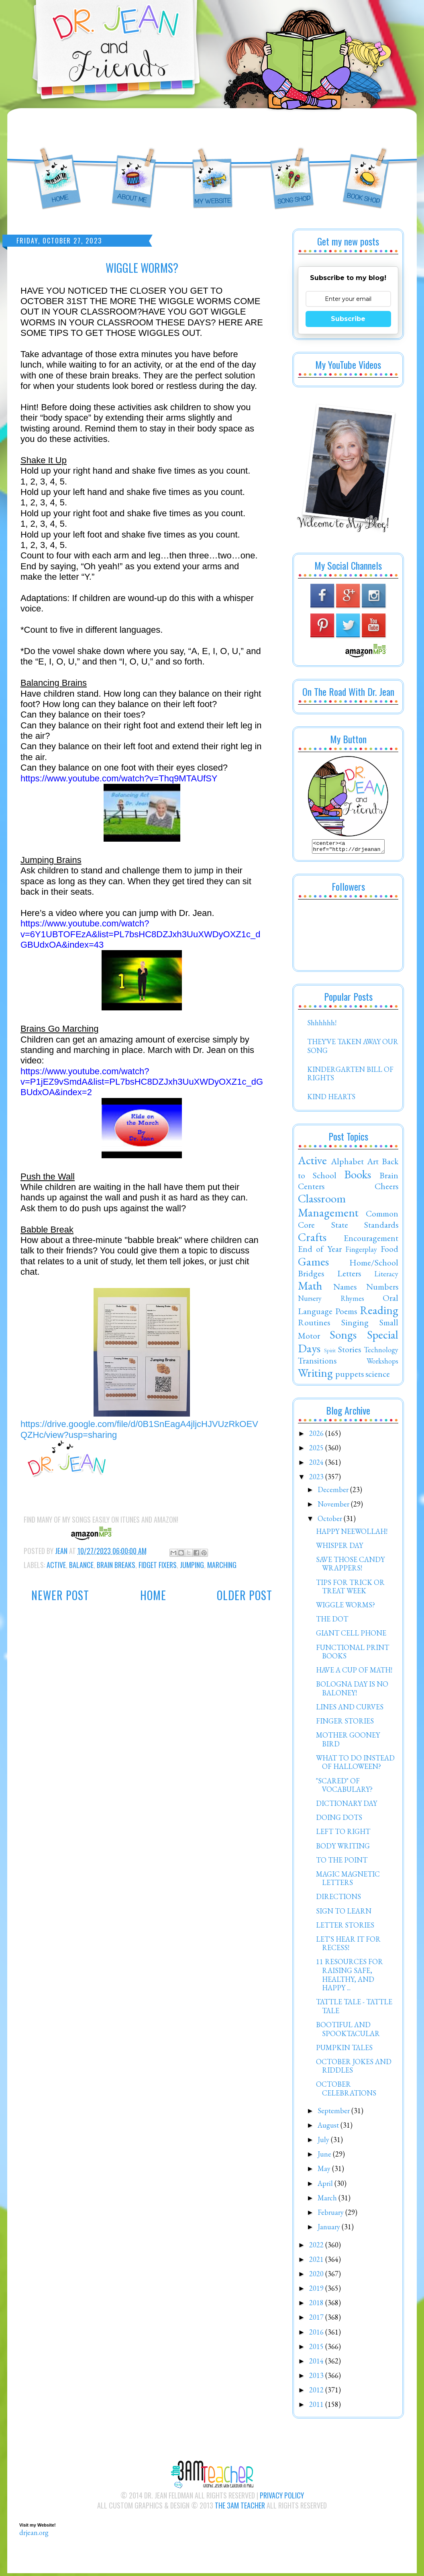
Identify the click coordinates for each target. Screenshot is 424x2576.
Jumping (192, 1565)
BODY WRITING (343, 1848)
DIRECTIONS (338, 1898)
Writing (315, 1375)
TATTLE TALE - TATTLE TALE (354, 2008)
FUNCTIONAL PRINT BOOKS (352, 1654)
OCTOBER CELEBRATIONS (346, 2091)
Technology (381, 1352)
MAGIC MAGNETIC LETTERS (348, 1881)
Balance (81, 1565)
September (334, 2113)
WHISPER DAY (339, 1547)
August (329, 2127)
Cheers (386, 1188)
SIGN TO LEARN (343, 1913)
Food (389, 1251)
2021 (317, 2261)
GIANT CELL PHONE (351, 1635)
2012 (317, 2392)
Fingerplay (361, 1251)
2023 (317, 1479)
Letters (349, 1275)
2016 (317, 2334)
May (325, 2170)
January (330, 2229)
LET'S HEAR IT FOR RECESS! (348, 1946)
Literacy (386, 1276)
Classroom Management (328, 1208)
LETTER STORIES (345, 1927)
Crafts (312, 1239)
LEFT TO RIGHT (343, 1833)
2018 (317, 2305)
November (334, 1506)
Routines (314, 1324)
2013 (317, 2377)
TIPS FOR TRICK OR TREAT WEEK (350, 1589)
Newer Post (60, 1595)
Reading (379, 1312)
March (328, 2200)
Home (153, 1595)
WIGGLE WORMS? (345, 1607)
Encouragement (371, 1240)
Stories (349, 1351)
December (334, 1492)
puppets (349, 1376)
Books (357, 1176)
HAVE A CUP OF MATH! (354, 1672)
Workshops (382, 1363)
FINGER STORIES (345, 1723)
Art (373, 1163)
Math (310, 1288)
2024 (317, 1464)
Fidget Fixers (158, 1565)
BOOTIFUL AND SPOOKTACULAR (348, 2031)
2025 (317, 1450)
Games (313, 1264)
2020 (317, 2276)
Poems (346, 1313)
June (325, 2156)
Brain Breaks (116, 1565)
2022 (317, 2247)
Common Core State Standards (348, 1221)
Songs (343, 1337)
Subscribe (348, 319)
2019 (317, 2290)
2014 (317, 2363)
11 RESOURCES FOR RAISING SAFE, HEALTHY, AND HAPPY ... (349, 1977)
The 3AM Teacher (240, 2507)
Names (345, 1288)
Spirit (330, 1352)
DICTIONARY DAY (346, 1805)
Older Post (244, 1595)
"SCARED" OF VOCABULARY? (344, 1788)
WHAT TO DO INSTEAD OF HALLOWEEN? (355, 1765)
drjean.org (34, 2534)
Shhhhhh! (321, 1025)
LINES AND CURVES (349, 1709)
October (331, 1520)
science (377, 1376)
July (324, 2142)
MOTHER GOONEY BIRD (348, 1742)
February (331, 2214)
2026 (317, 1435)
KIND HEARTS (331, 1099)
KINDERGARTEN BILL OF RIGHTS (350, 1076)
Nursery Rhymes (331, 1300)
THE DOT (332, 1621)
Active (56, 1565)
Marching (221, 1565)
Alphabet (347, 1163)
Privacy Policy (282, 2497)
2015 (317, 2348)
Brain (388, 1177)
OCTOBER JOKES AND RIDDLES (353, 2068)
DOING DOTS (339, 1819)
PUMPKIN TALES (344, 2050)
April (326, 2185)
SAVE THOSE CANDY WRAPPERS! (350, 1566)
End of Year (320, 1251)
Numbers (382, 1288)
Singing (355, 1324)
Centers (311, 1188)
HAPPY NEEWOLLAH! (351, 1533)
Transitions (317, 1362)
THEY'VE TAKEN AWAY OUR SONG (352, 1048)
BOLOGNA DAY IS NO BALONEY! (352, 1691)
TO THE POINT (341, 1862)
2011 (317, 2406)
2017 (317, 2319)
